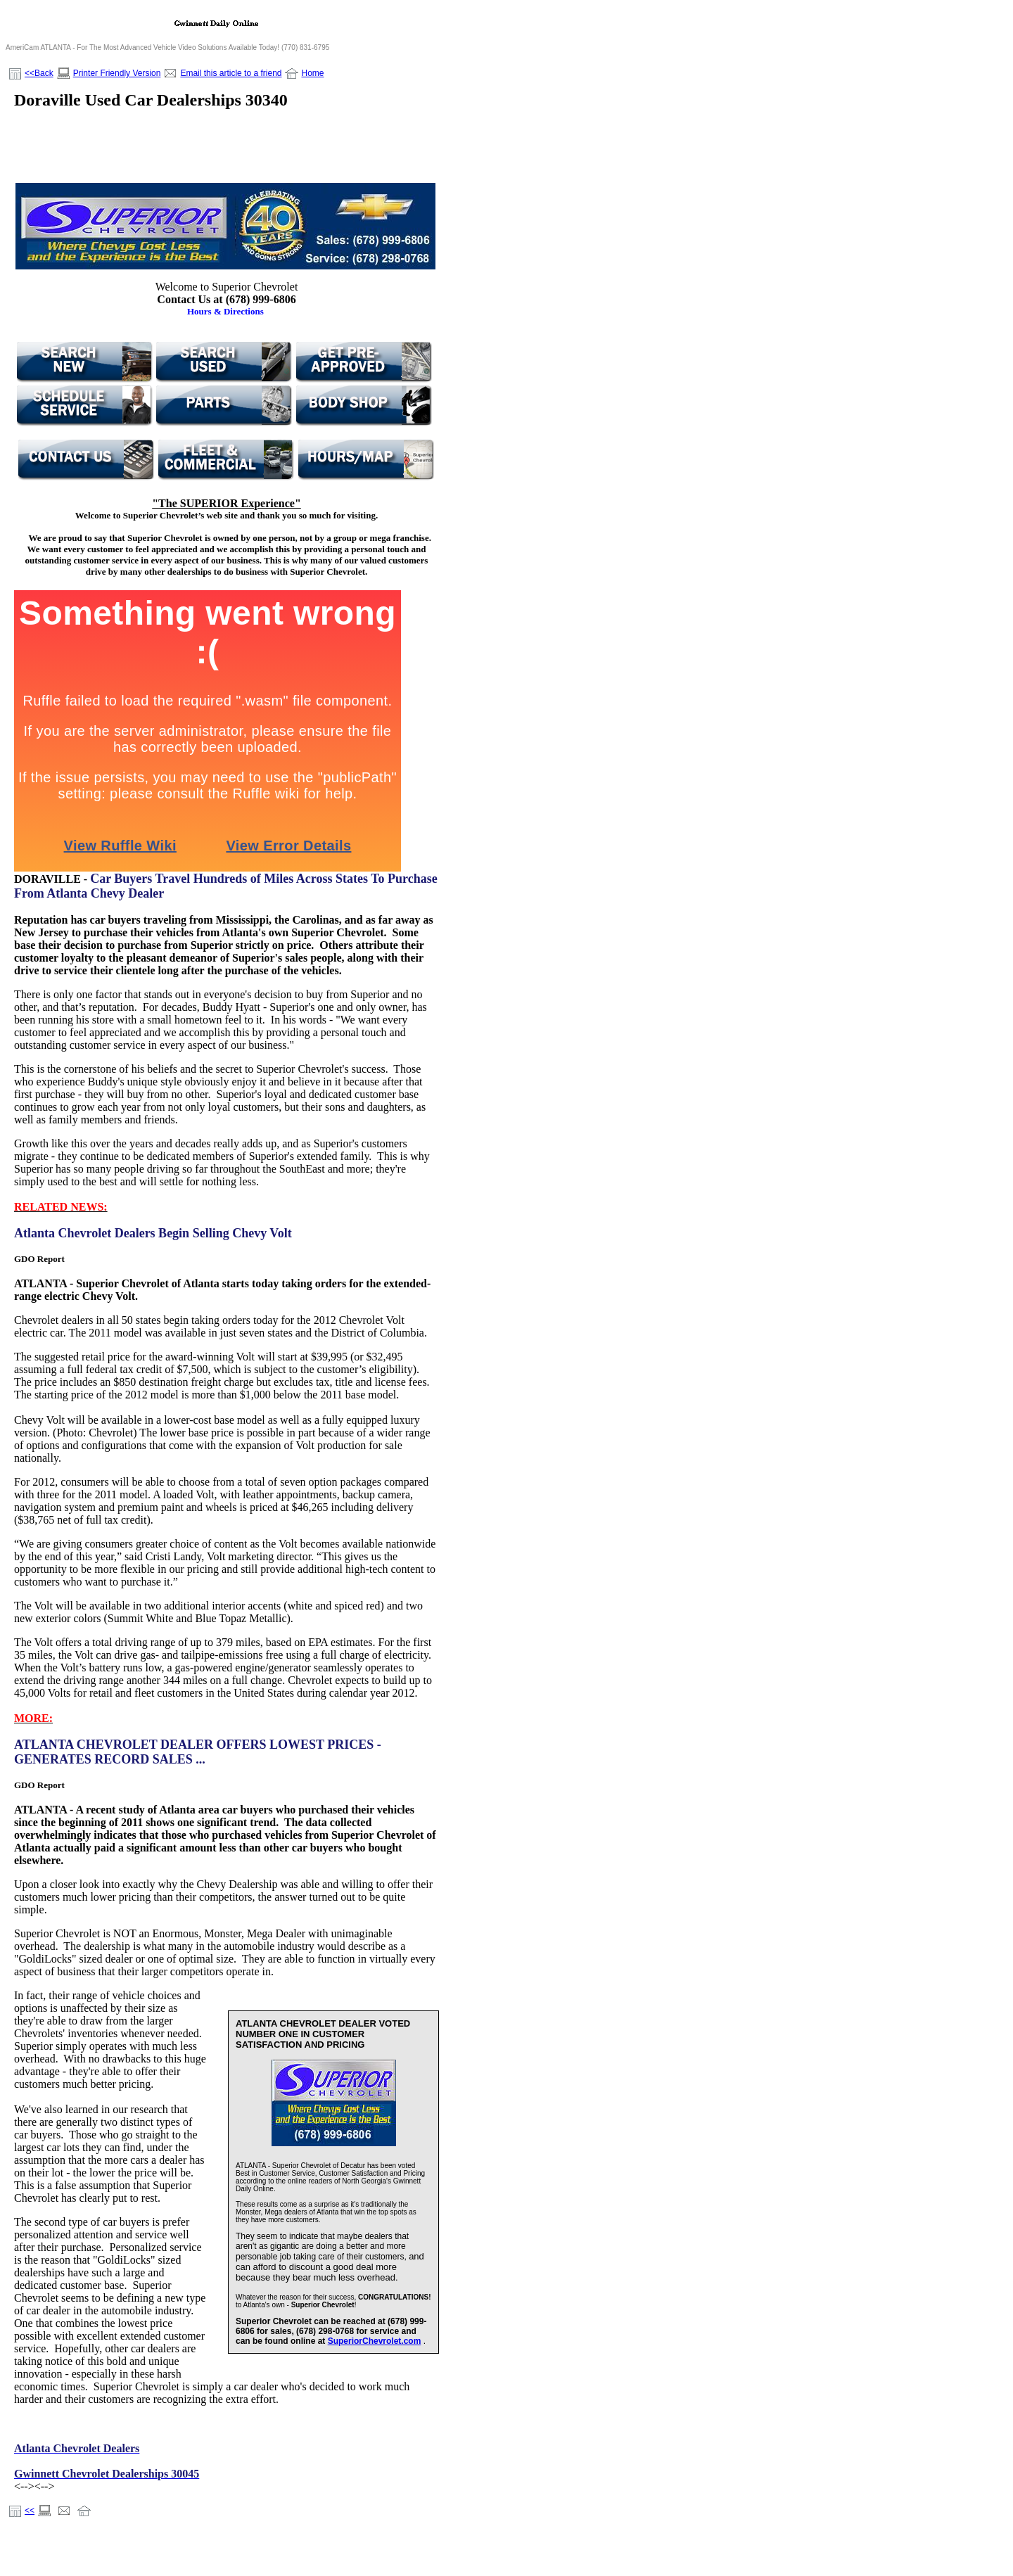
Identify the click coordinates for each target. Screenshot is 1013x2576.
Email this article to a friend (230, 73)
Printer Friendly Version (117, 73)
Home (312, 73)
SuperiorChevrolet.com (374, 2341)
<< (29, 2511)
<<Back (39, 73)
